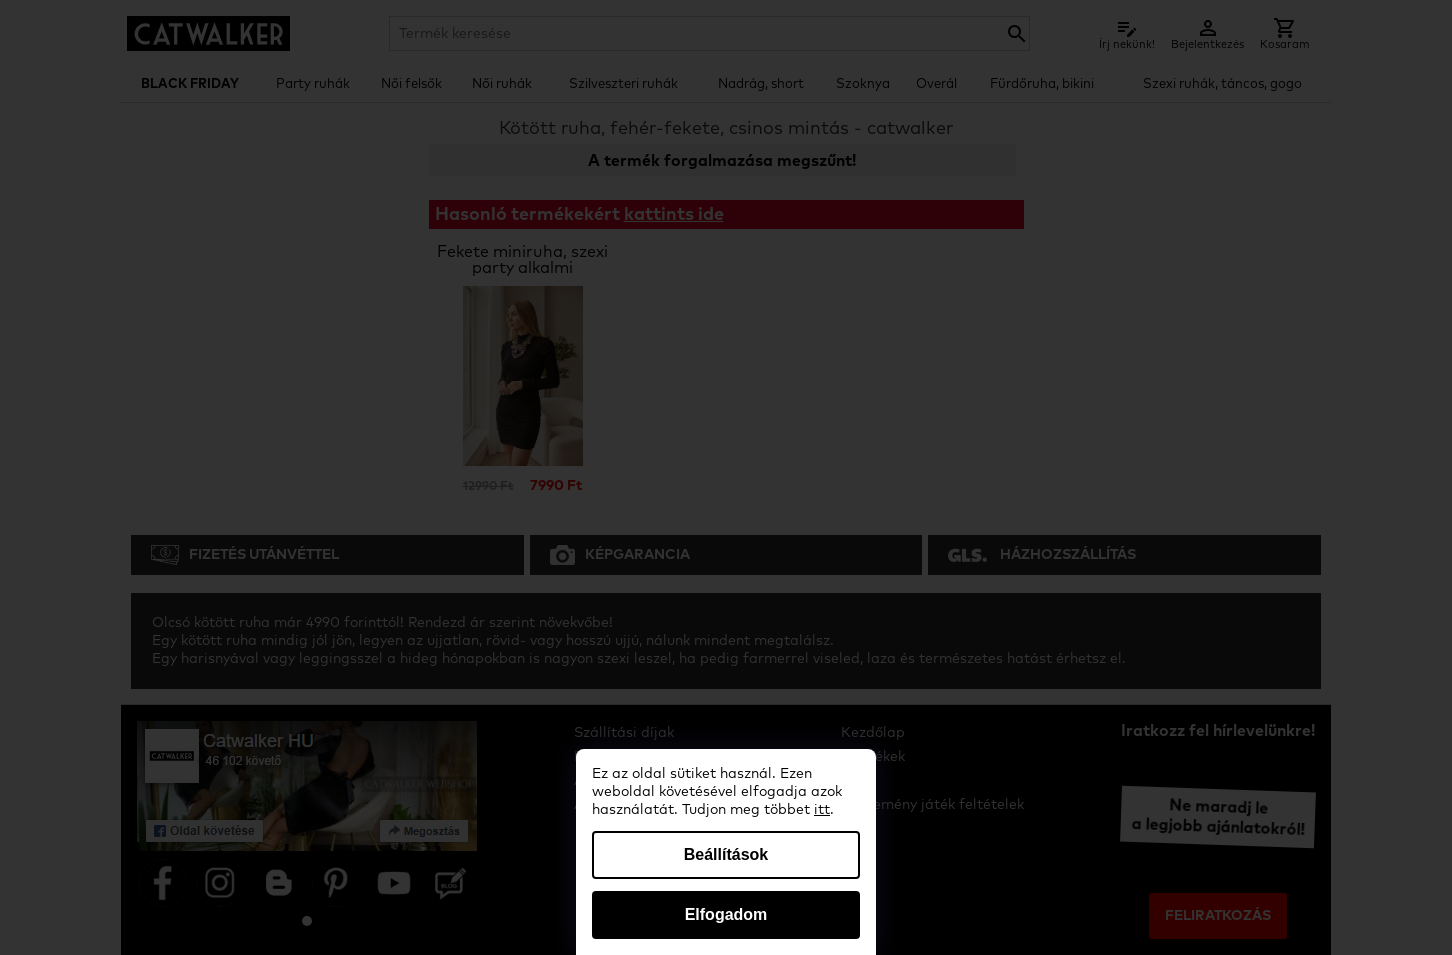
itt (822, 810)
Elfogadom (726, 914)
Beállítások (726, 854)
